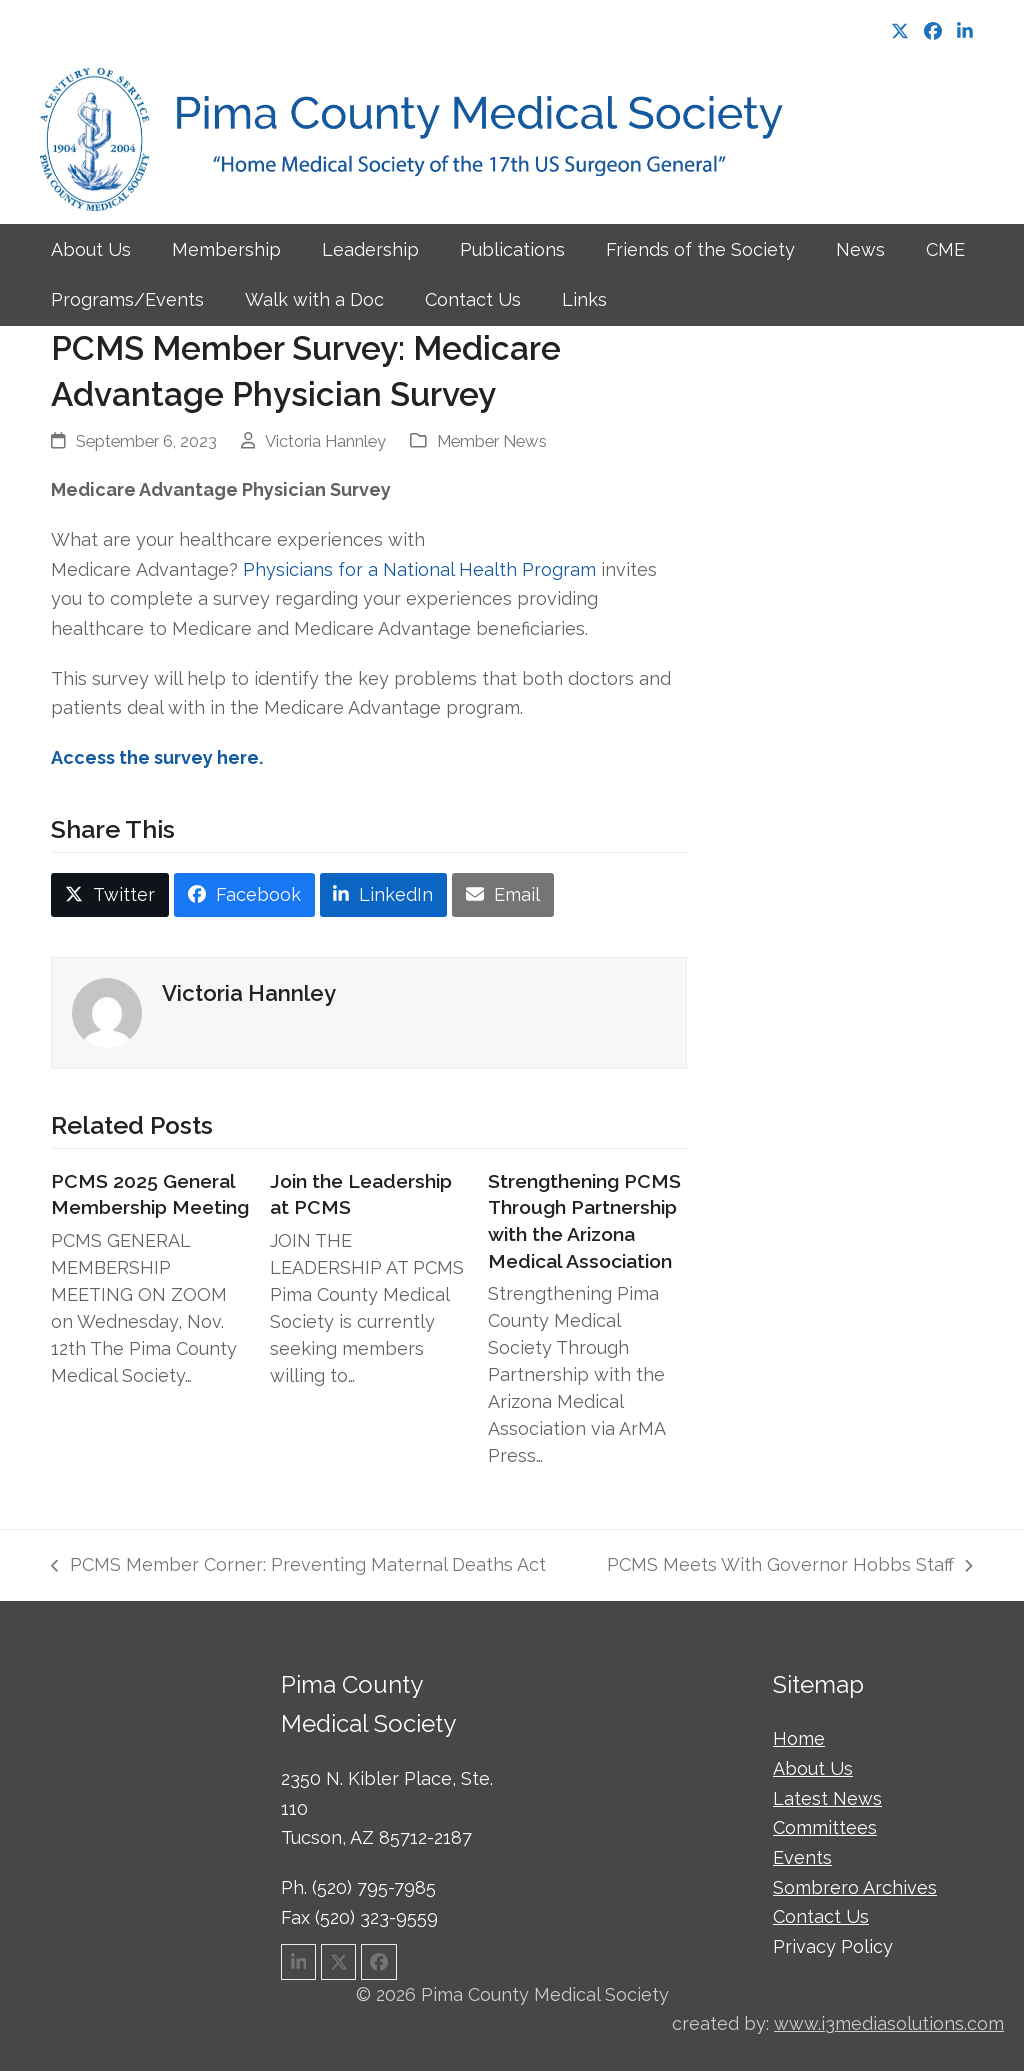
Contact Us (821, 1916)
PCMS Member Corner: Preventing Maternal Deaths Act (298, 1567)
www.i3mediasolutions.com (889, 2023)
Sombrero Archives (855, 1887)
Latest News (827, 1798)
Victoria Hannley (325, 441)
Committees (825, 1827)
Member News (492, 441)
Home (799, 1738)
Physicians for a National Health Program (419, 569)
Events (802, 1857)
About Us (813, 1768)
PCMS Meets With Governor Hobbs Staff (789, 1567)
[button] (110, 895)
